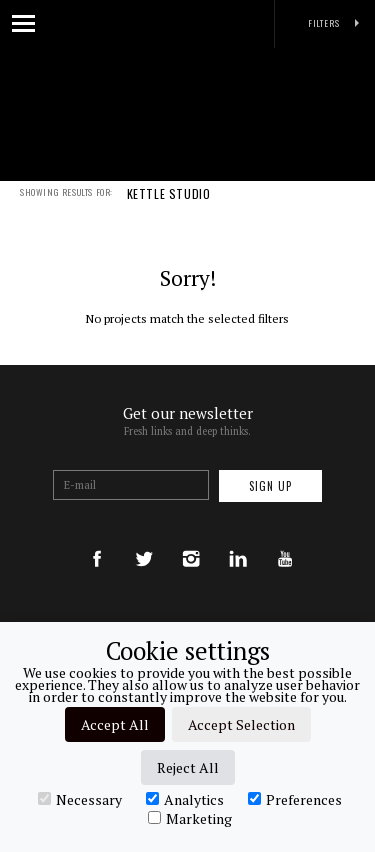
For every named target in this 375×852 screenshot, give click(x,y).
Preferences (295, 799)
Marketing (190, 818)
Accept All (115, 724)
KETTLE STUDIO (169, 207)
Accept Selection (241, 724)
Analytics (185, 799)
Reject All (188, 767)
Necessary (80, 799)
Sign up (270, 486)
